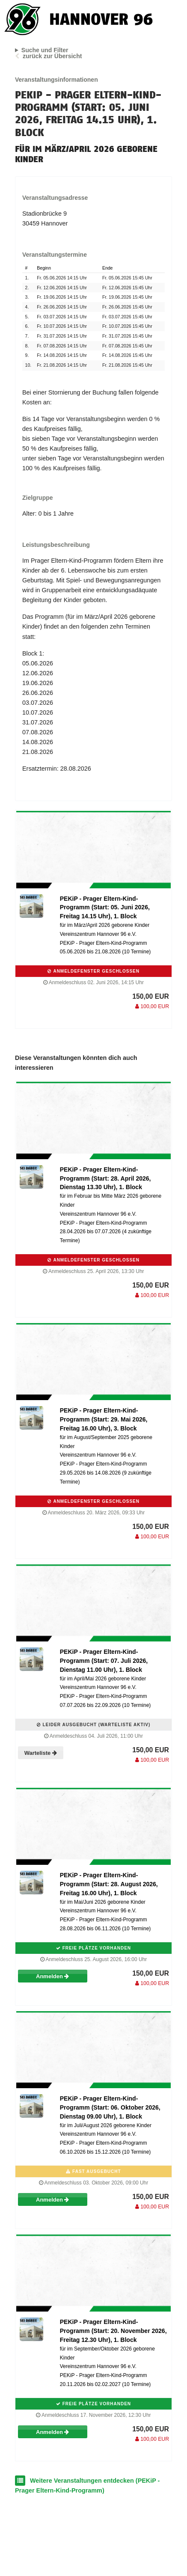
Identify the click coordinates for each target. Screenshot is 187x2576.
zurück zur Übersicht (52, 56)
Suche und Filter (44, 50)
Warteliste (40, 1753)
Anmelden (52, 1976)
